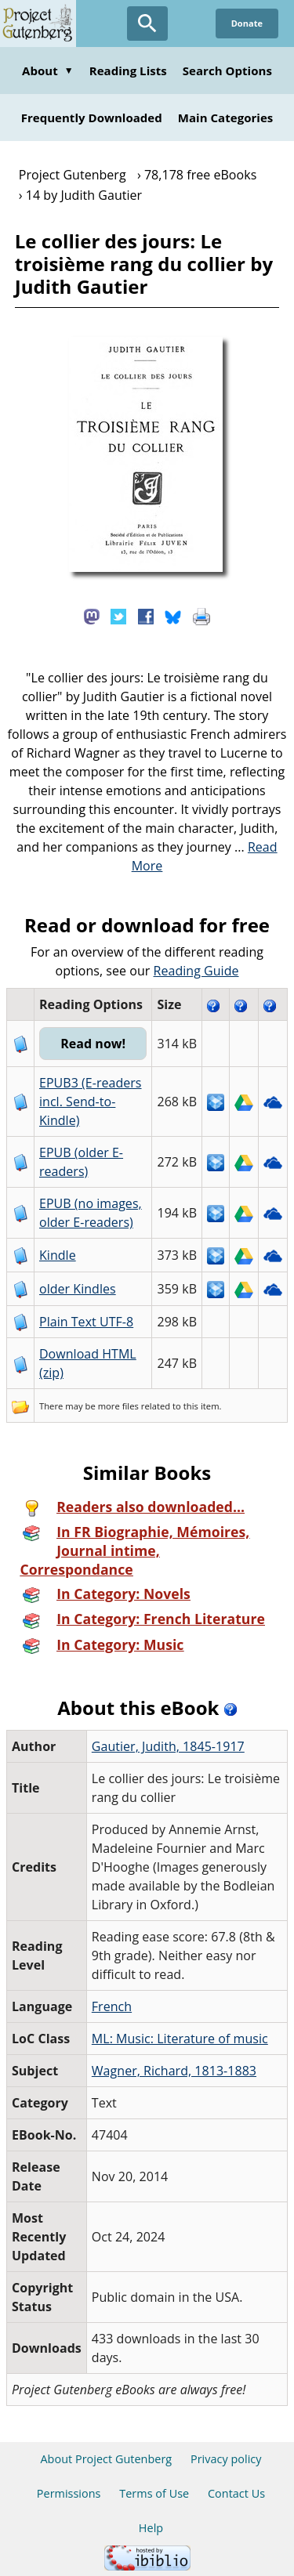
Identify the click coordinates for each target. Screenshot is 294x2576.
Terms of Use (154, 2493)
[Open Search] (147, 23)
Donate (247, 23)
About (48, 70)
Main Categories (226, 117)
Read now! (92, 1043)
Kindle (57, 1255)
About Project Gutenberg (106, 2458)
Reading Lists (128, 70)
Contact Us (236, 2493)
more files (118, 1406)
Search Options (227, 70)
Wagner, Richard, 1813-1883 (174, 2070)
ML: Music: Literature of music (180, 2038)
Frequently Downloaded (91, 117)
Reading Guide (196, 970)
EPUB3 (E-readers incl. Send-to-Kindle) (90, 1101)
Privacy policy (226, 2458)
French (112, 2006)
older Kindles (77, 1288)
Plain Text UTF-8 (86, 1321)
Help (151, 2527)
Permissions (69, 2493)
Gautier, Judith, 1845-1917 (168, 1746)
